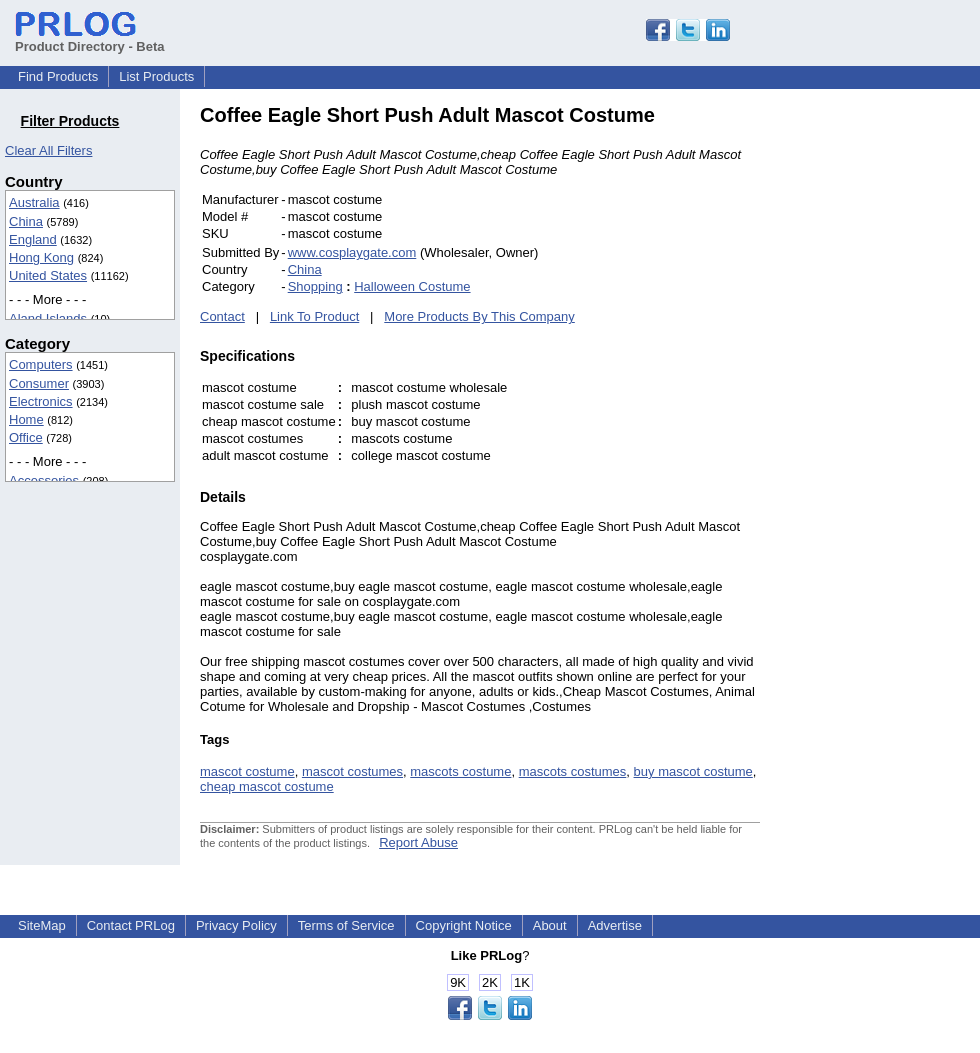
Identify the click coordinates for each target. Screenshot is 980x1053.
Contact (222, 316)
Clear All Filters (48, 150)
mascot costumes (352, 771)
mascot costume (247, 771)
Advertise (615, 925)
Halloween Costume (412, 286)
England (33, 239)
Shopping (315, 286)
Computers (41, 364)
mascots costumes (573, 771)
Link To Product (314, 316)
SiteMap (42, 925)
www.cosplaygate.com (352, 252)
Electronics (41, 401)
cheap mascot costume (267, 786)
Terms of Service (346, 925)
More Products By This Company (479, 316)
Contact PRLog (131, 925)
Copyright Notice (464, 925)
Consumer (39, 383)
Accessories (44, 480)
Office (26, 437)
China (26, 221)
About (550, 925)
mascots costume (460, 771)
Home (26, 419)
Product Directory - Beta (90, 39)
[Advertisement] (895, 404)
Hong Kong (41, 257)
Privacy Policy (236, 925)
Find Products (58, 76)
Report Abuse (418, 842)
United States (48, 275)
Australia (34, 202)
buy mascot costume (693, 771)
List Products (156, 76)
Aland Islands (48, 318)
